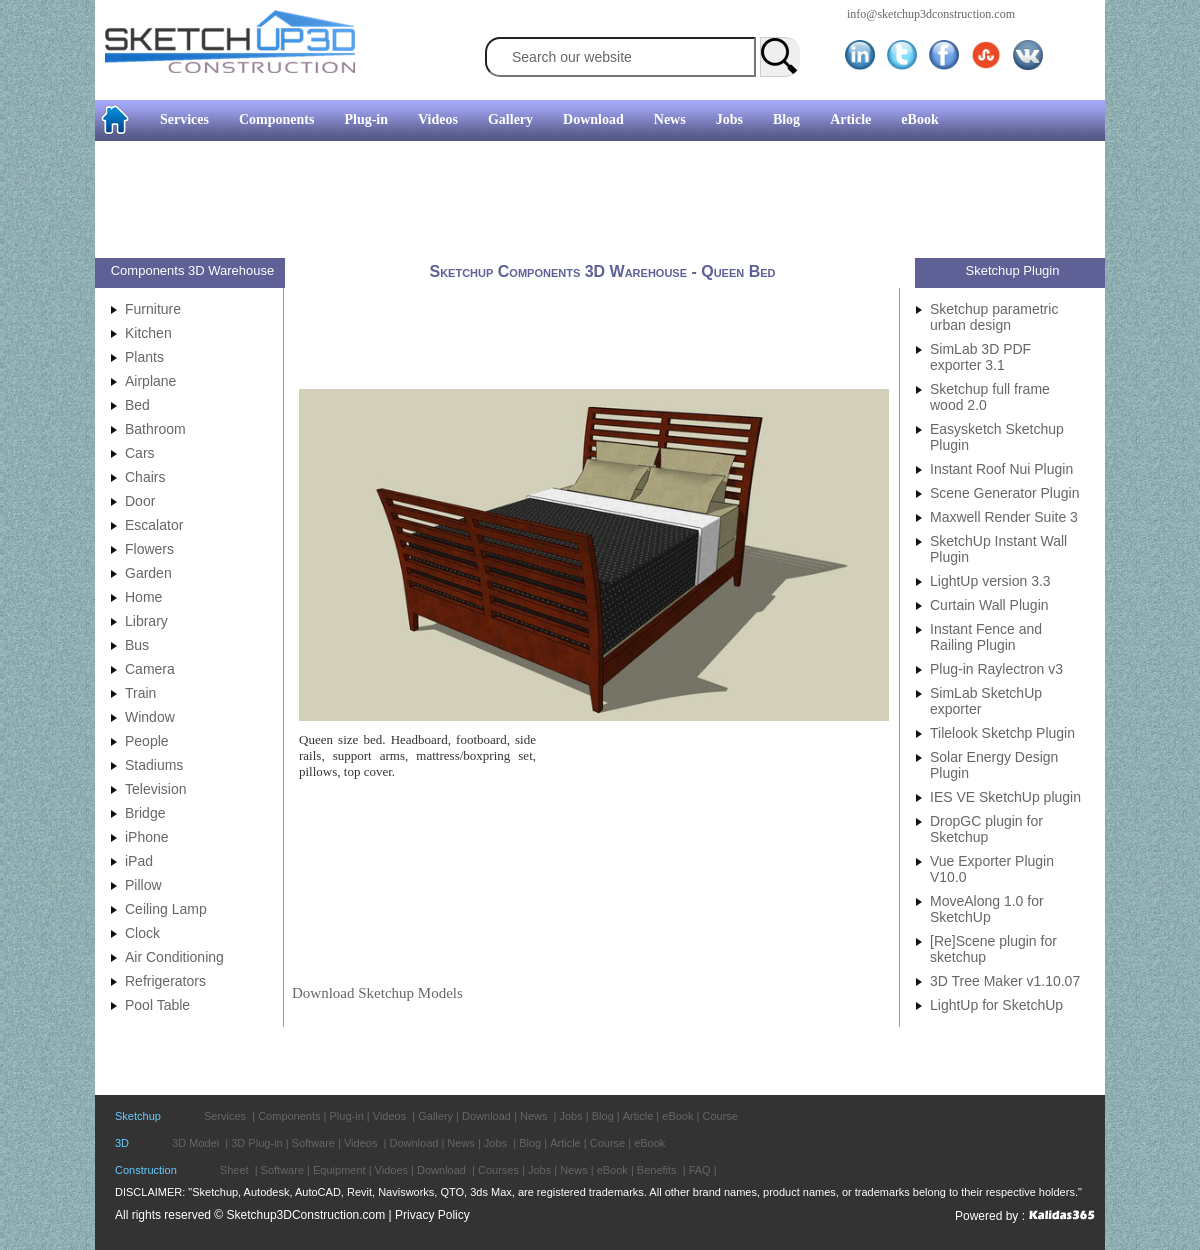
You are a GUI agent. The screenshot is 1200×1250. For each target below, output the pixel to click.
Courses (498, 1170)
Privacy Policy (432, 1215)
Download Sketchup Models (377, 993)
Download (593, 119)
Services (184, 119)
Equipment (339, 1170)
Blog (786, 119)
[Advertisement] (592, 202)
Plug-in (366, 119)
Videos (438, 119)
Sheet (234, 1170)
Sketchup (138, 1116)
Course (719, 1116)
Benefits (657, 1170)
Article (850, 119)
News (670, 119)
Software (313, 1143)
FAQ (700, 1170)
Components (276, 119)
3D (122, 1143)
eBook (919, 119)
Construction (146, 1170)
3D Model (195, 1143)
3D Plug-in (256, 1143)
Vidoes (391, 1170)
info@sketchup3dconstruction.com (931, 14)
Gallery (510, 119)
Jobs (729, 119)
